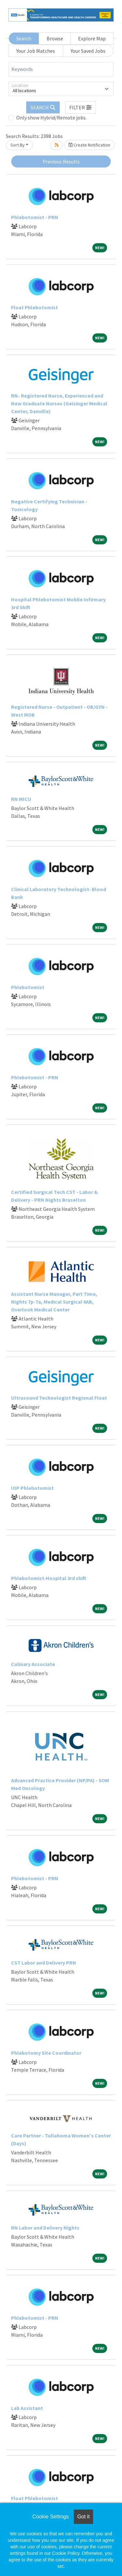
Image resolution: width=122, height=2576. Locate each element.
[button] (80, 107)
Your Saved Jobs (88, 51)
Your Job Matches (35, 51)
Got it (83, 2516)
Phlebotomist (27, 987)
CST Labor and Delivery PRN (43, 1962)
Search (23, 38)
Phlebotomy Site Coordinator (46, 2053)
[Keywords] (61, 69)
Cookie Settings (50, 2516)
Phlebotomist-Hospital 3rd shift (48, 1578)
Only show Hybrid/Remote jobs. (51, 117)
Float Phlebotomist (34, 307)
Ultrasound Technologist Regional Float (59, 1397)
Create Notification (89, 145)
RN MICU (21, 799)
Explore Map (92, 38)
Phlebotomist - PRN (34, 217)
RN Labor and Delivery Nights (45, 2227)
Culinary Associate (33, 1664)
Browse (55, 38)
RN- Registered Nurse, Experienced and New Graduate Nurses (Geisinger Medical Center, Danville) (59, 403)
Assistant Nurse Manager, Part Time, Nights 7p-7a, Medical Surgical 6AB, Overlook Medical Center (54, 1302)
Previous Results (61, 161)
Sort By (17, 145)
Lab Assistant (27, 2408)
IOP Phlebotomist (32, 1488)
